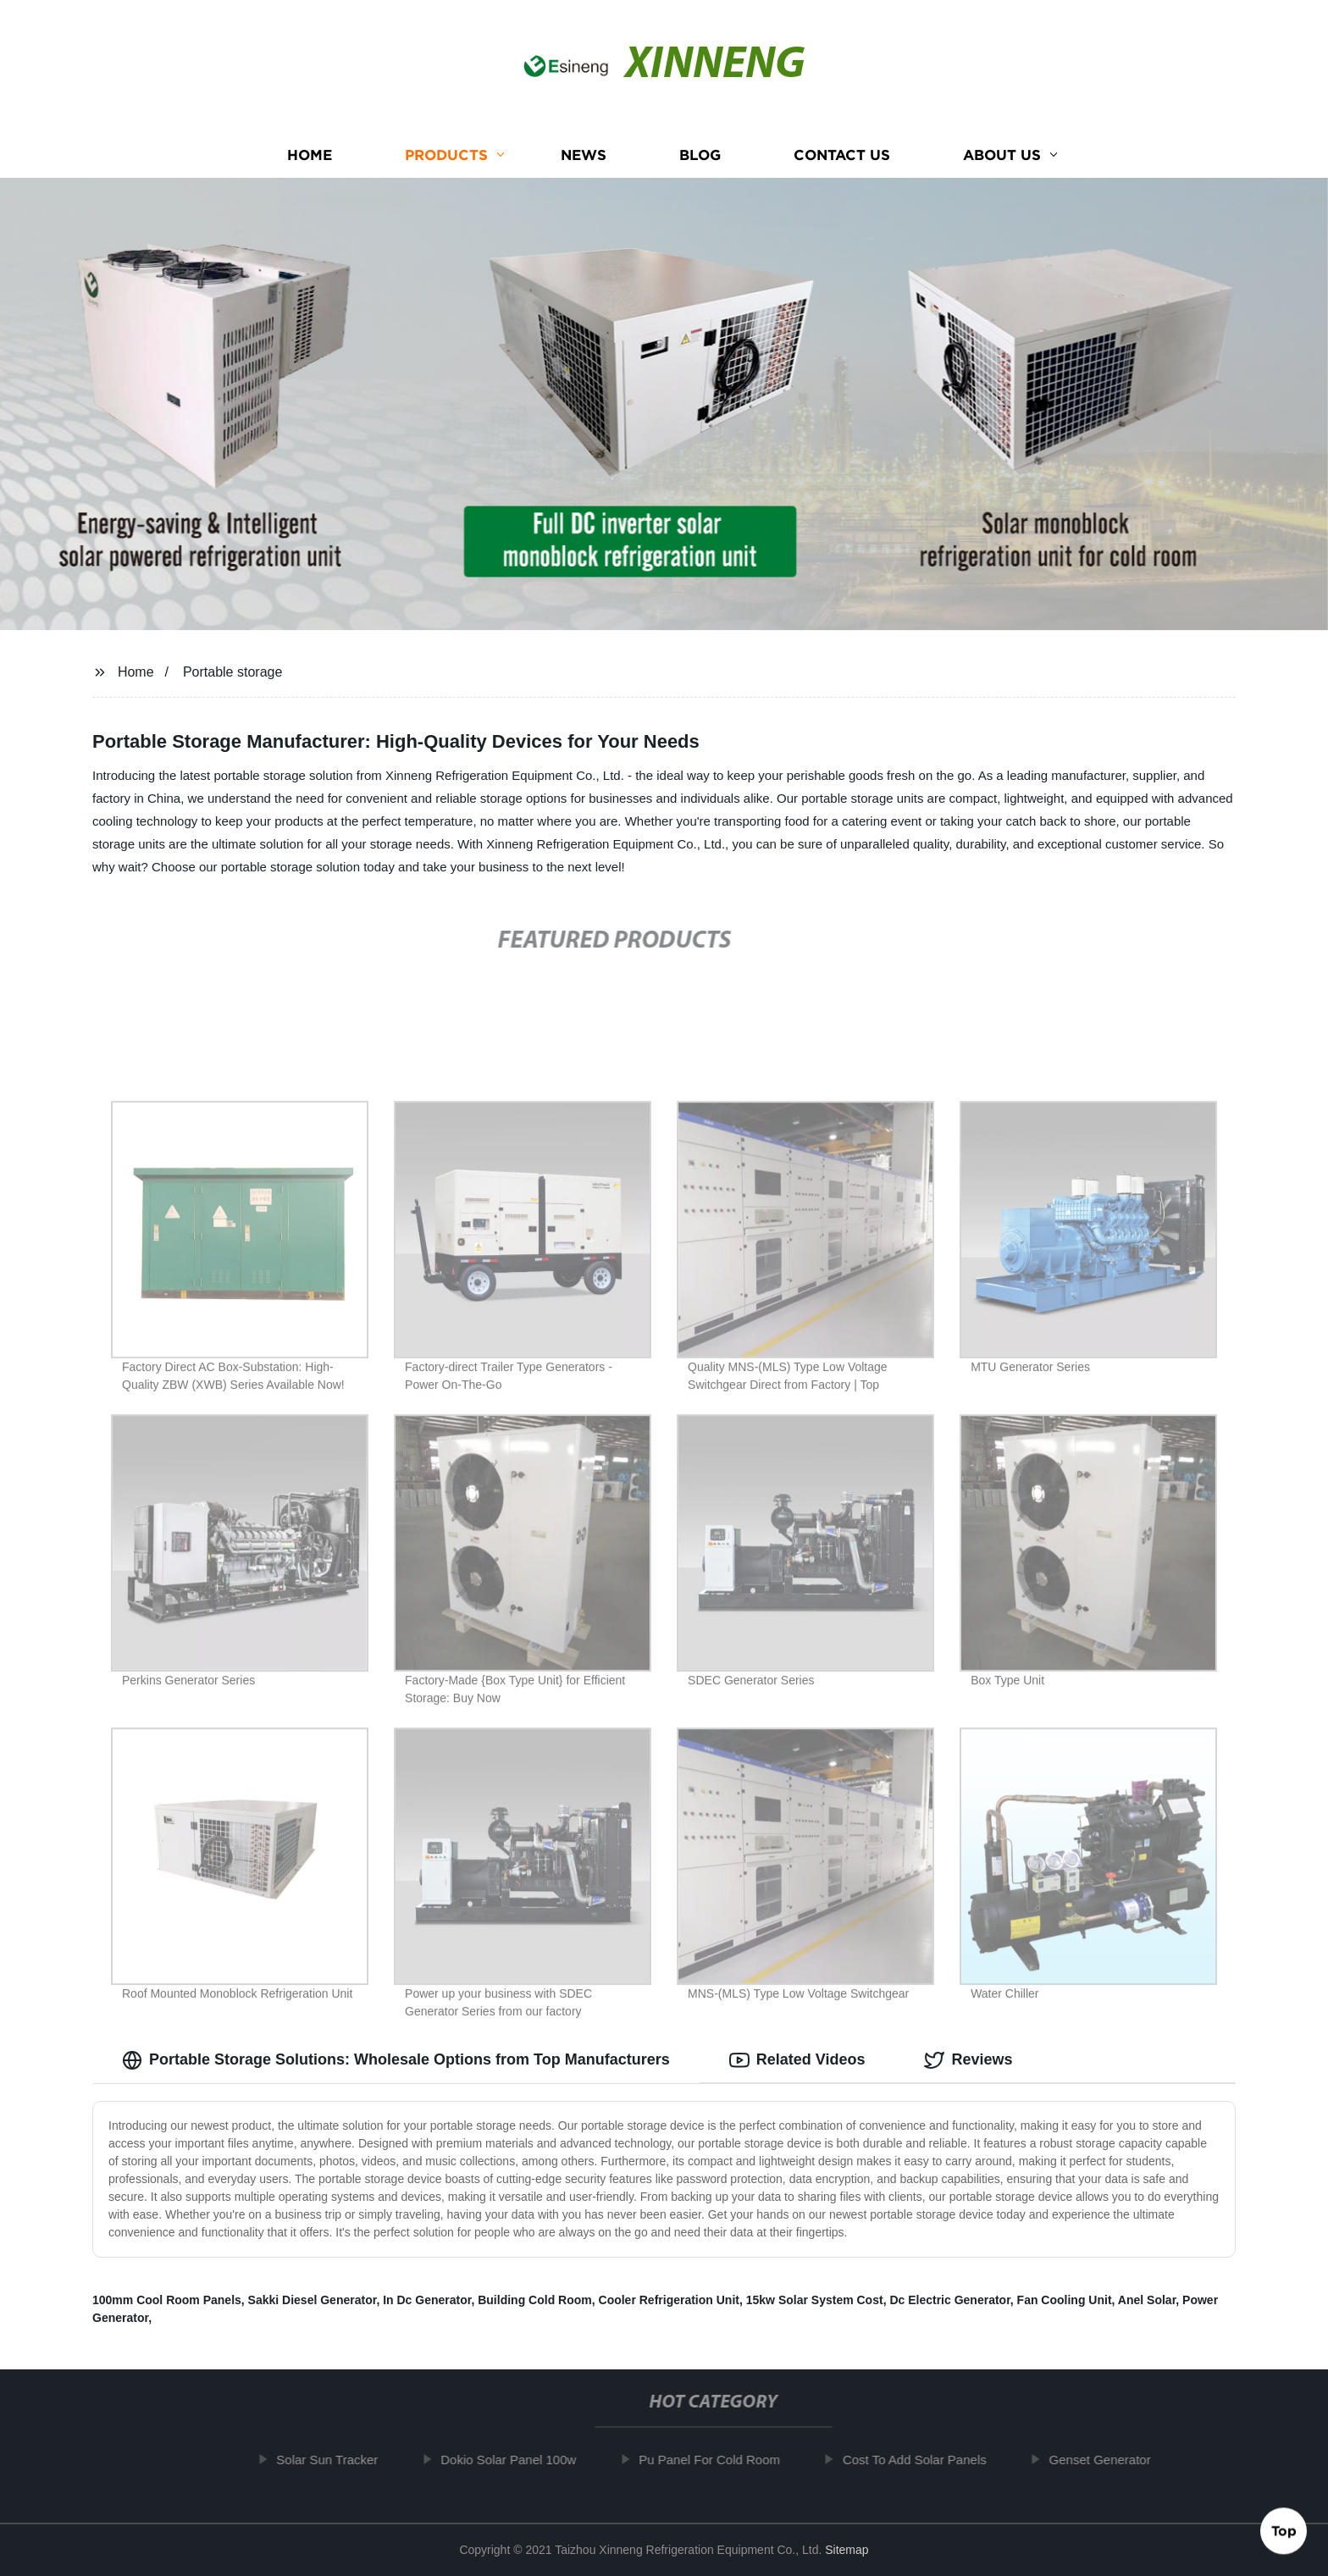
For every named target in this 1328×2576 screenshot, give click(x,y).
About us (1002, 154)
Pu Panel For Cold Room (720, 2459)
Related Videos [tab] (797, 2060)
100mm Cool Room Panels (166, 2300)
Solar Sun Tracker (338, 2459)
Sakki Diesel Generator (312, 2300)
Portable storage (232, 672)
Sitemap (846, 2550)
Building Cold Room (535, 2300)
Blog (700, 154)
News (583, 154)
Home (309, 154)
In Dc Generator (427, 2300)
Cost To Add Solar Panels (925, 2459)
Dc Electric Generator (949, 2300)
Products (446, 154)
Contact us (842, 154)
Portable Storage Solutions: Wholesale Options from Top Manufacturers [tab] (396, 2060)
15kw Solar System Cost (814, 2300)
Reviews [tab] (968, 2060)
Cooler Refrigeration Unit (669, 2300)
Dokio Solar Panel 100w (519, 2459)
